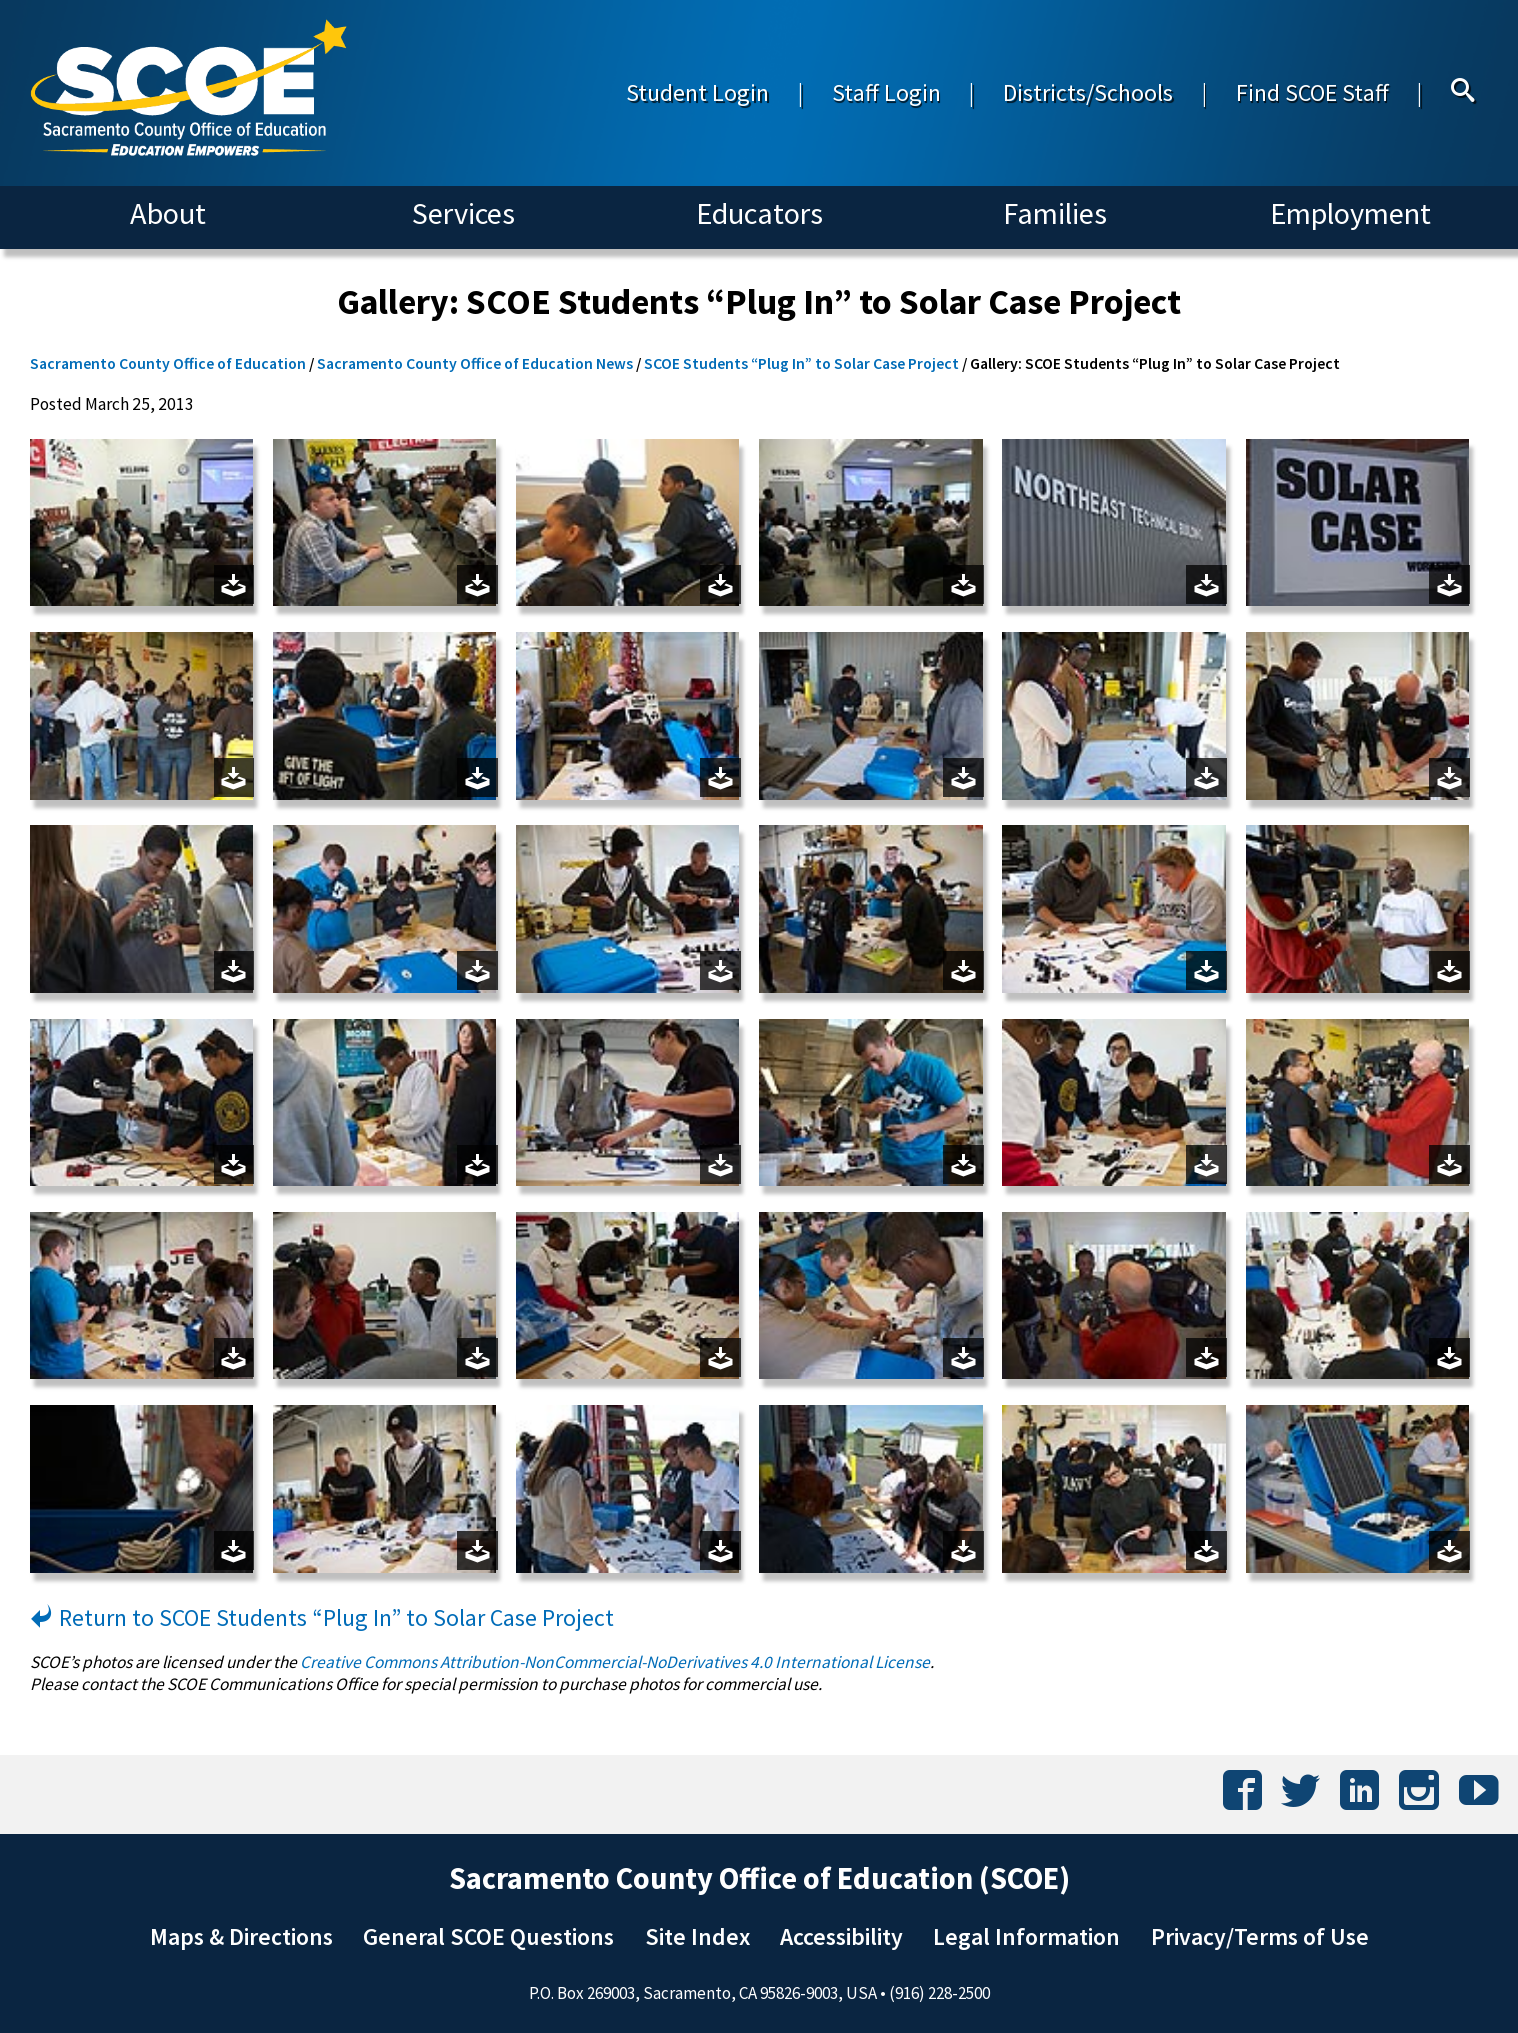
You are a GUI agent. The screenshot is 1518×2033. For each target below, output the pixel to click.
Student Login (697, 92)
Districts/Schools (1088, 92)
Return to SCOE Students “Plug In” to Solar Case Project (322, 1617)
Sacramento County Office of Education (168, 363)
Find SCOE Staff (1312, 92)
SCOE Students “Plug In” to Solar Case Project (801, 363)
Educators (759, 213)
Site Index (697, 1936)
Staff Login (886, 92)
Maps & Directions (241, 1936)
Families (1055, 213)
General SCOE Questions (488, 1936)
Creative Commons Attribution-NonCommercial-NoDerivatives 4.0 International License (615, 1662)
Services (463, 213)
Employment (1350, 213)
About (168, 213)
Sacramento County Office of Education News (475, 363)
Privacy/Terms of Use (1260, 1936)
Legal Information (1026, 1936)
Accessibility (841, 1936)
